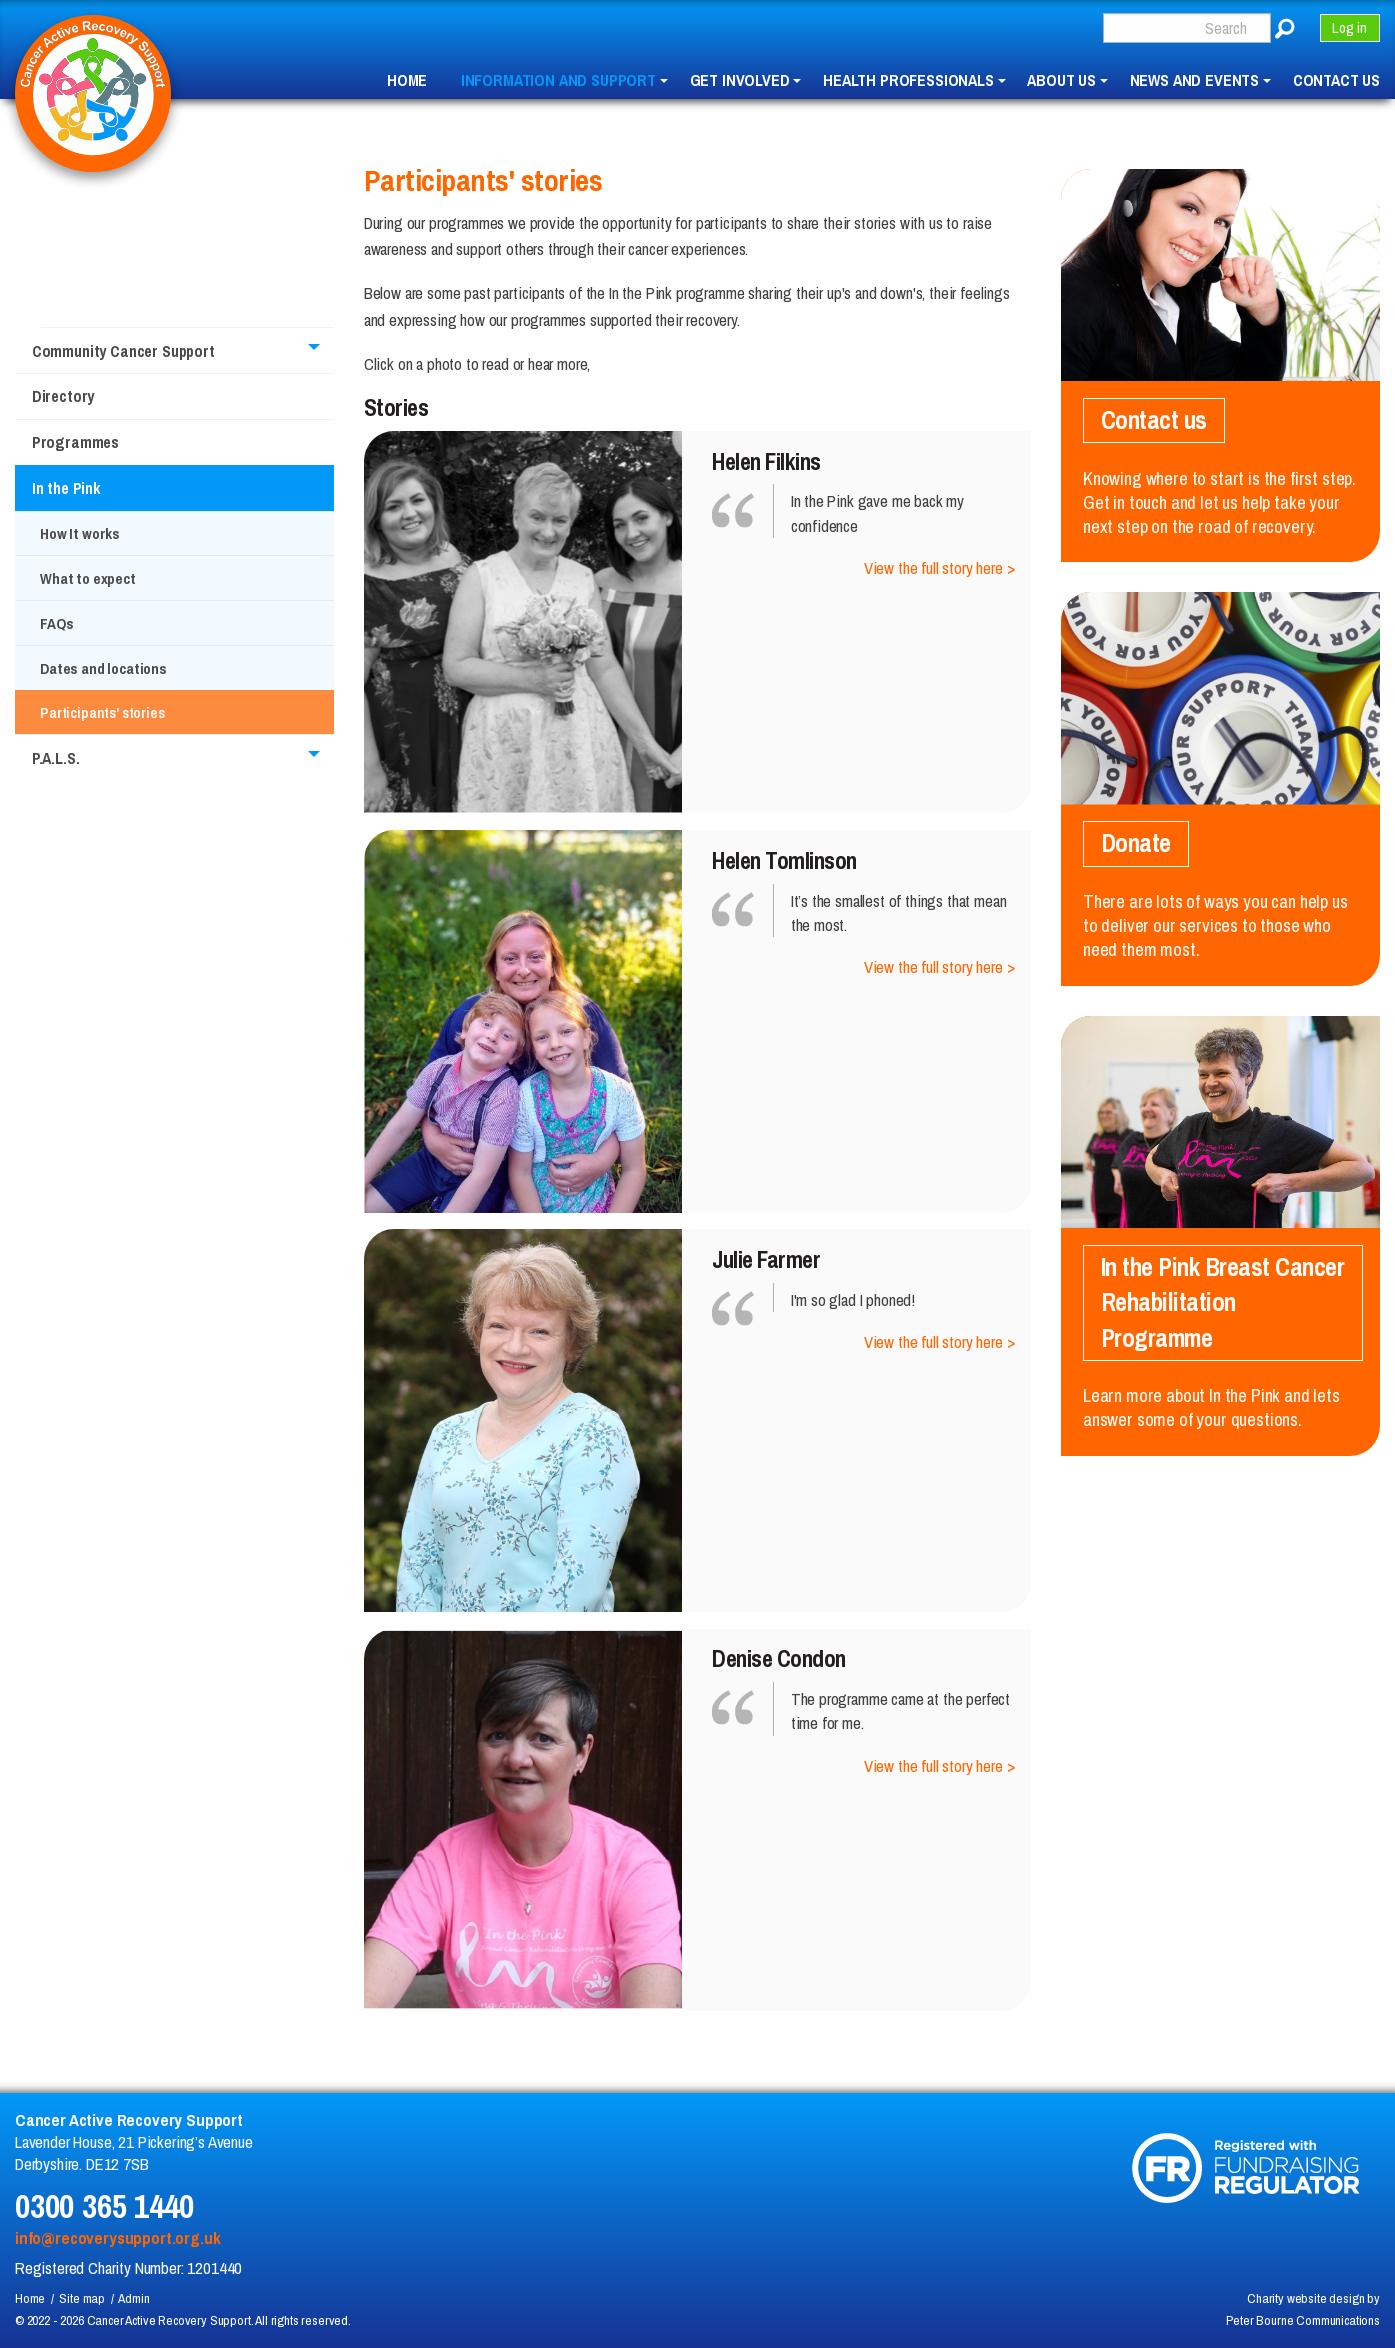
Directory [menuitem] (63, 396)
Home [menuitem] (407, 81)
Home (30, 2298)
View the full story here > (939, 568)
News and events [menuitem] (1194, 81)
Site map (82, 2298)
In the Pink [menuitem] (66, 488)
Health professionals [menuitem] (908, 81)
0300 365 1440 (104, 2205)
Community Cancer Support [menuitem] (123, 351)
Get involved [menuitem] (740, 81)
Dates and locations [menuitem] (103, 668)
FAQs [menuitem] (56, 623)
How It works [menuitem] (80, 533)
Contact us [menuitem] (1336, 81)
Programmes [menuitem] (75, 442)
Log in (1349, 27)
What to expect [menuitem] (88, 578)
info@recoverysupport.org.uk (117, 2238)
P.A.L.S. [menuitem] (56, 758)
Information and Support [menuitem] (558, 81)
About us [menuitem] (1061, 81)
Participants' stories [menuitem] (102, 712)
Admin (133, 2298)
